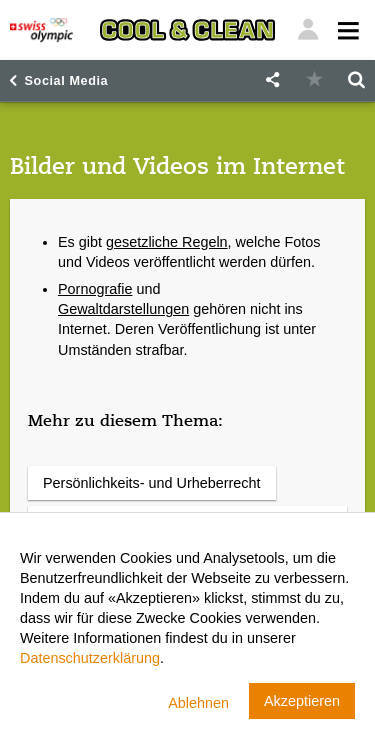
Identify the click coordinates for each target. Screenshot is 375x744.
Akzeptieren (302, 701)
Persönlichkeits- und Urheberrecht (152, 483)
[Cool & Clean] (187, 30)
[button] (272, 80)
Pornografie (95, 289)
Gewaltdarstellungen (123, 309)
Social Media (67, 81)
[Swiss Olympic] (41, 30)
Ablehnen (198, 703)
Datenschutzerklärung (90, 658)
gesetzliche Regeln (167, 242)
